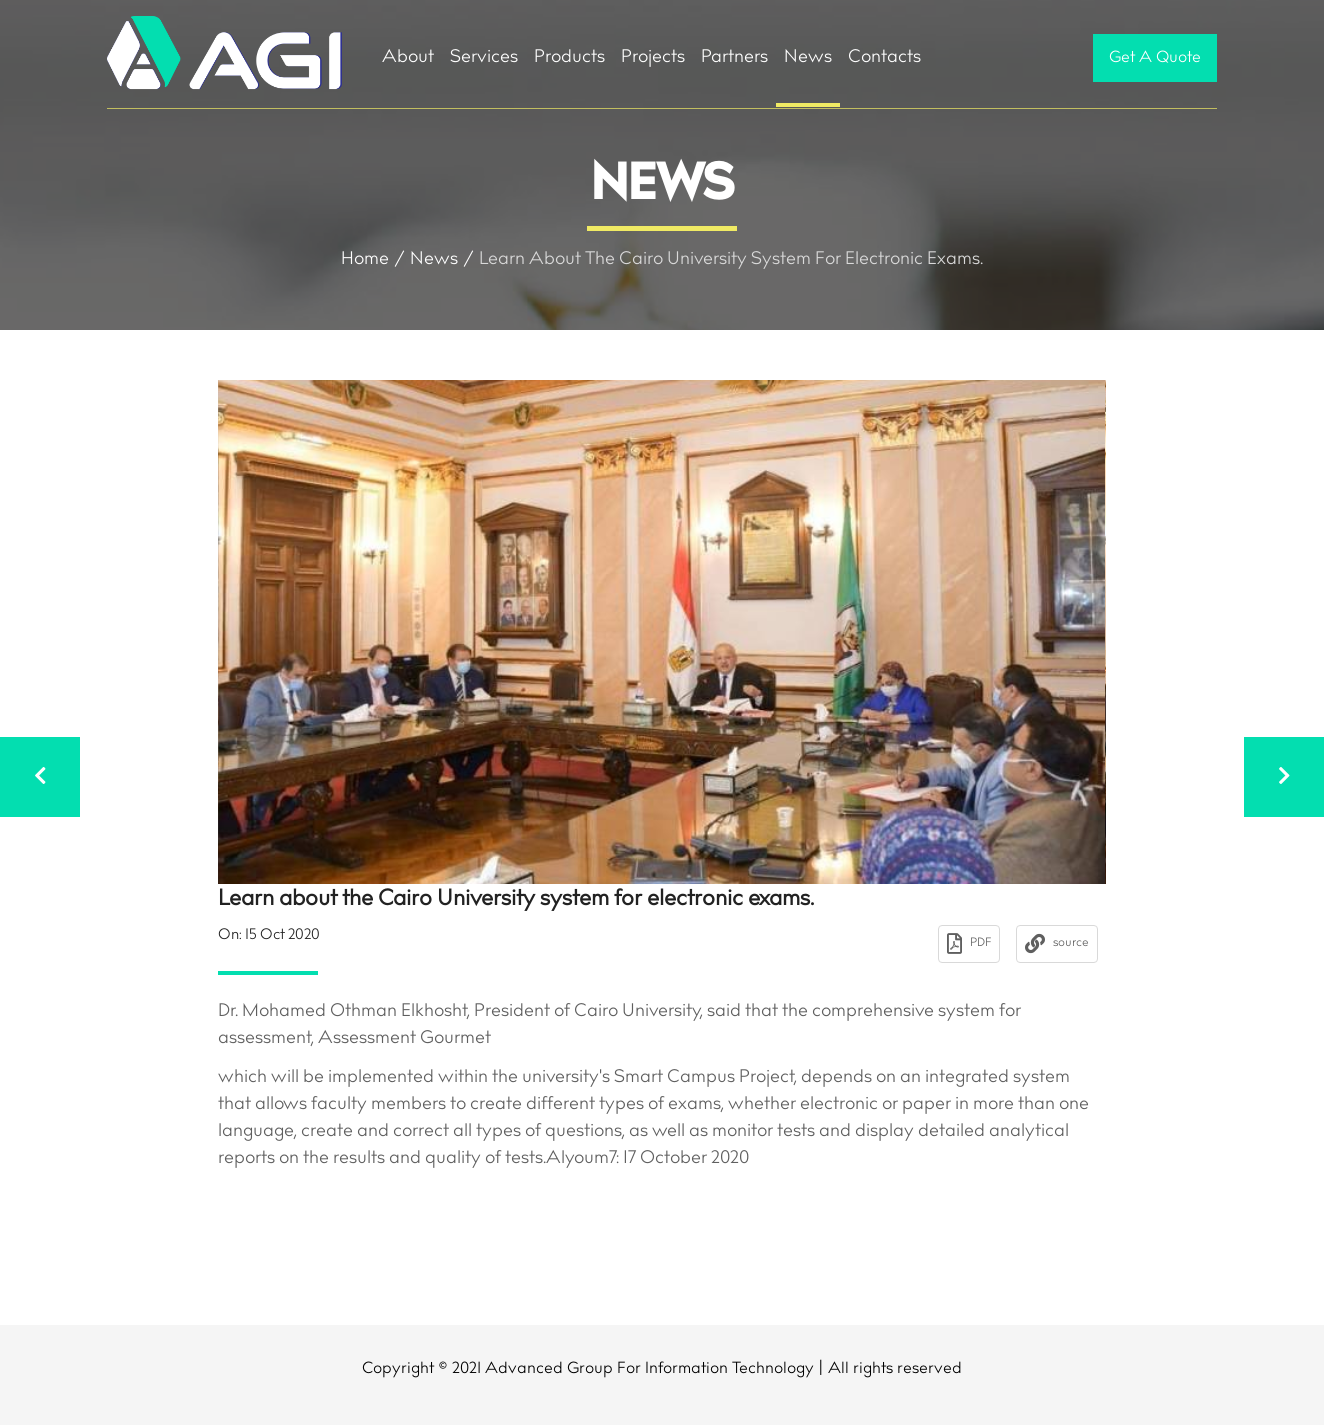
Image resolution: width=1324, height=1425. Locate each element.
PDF (969, 944)
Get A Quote (1155, 58)
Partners (734, 58)
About (408, 58)
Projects (653, 58)
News (808, 58)
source (1057, 944)
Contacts (884, 58)
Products (569, 58)
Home (365, 260)
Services (484, 58)
